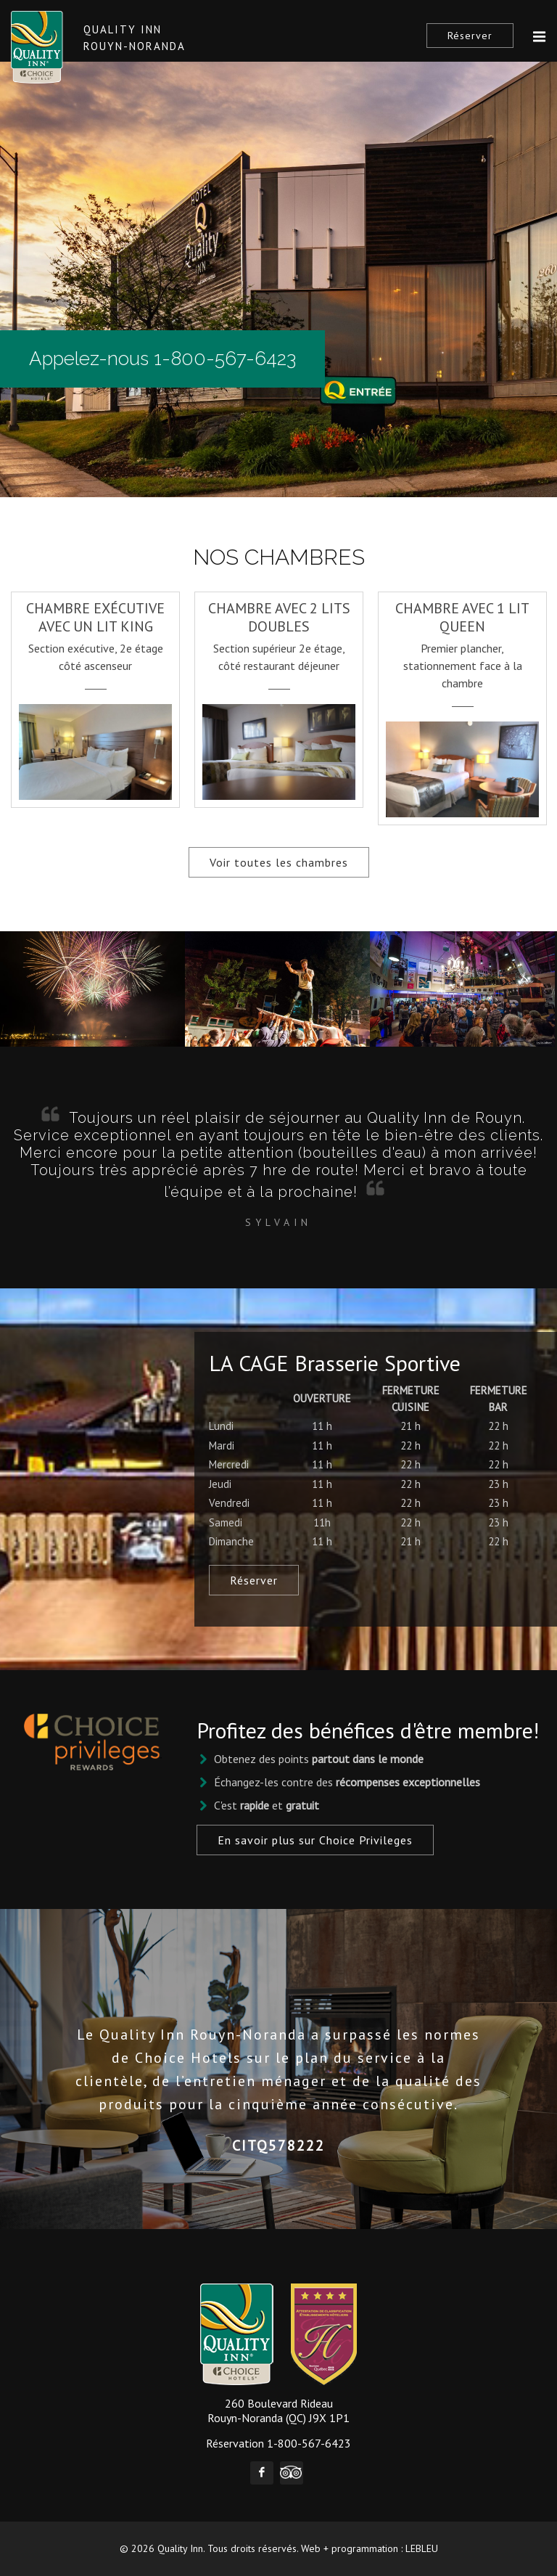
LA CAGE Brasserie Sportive (335, 1363)
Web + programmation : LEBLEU (369, 2548)
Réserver (469, 35)
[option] (95, 692)
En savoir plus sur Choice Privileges (315, 1840)
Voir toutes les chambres (279, 862)
